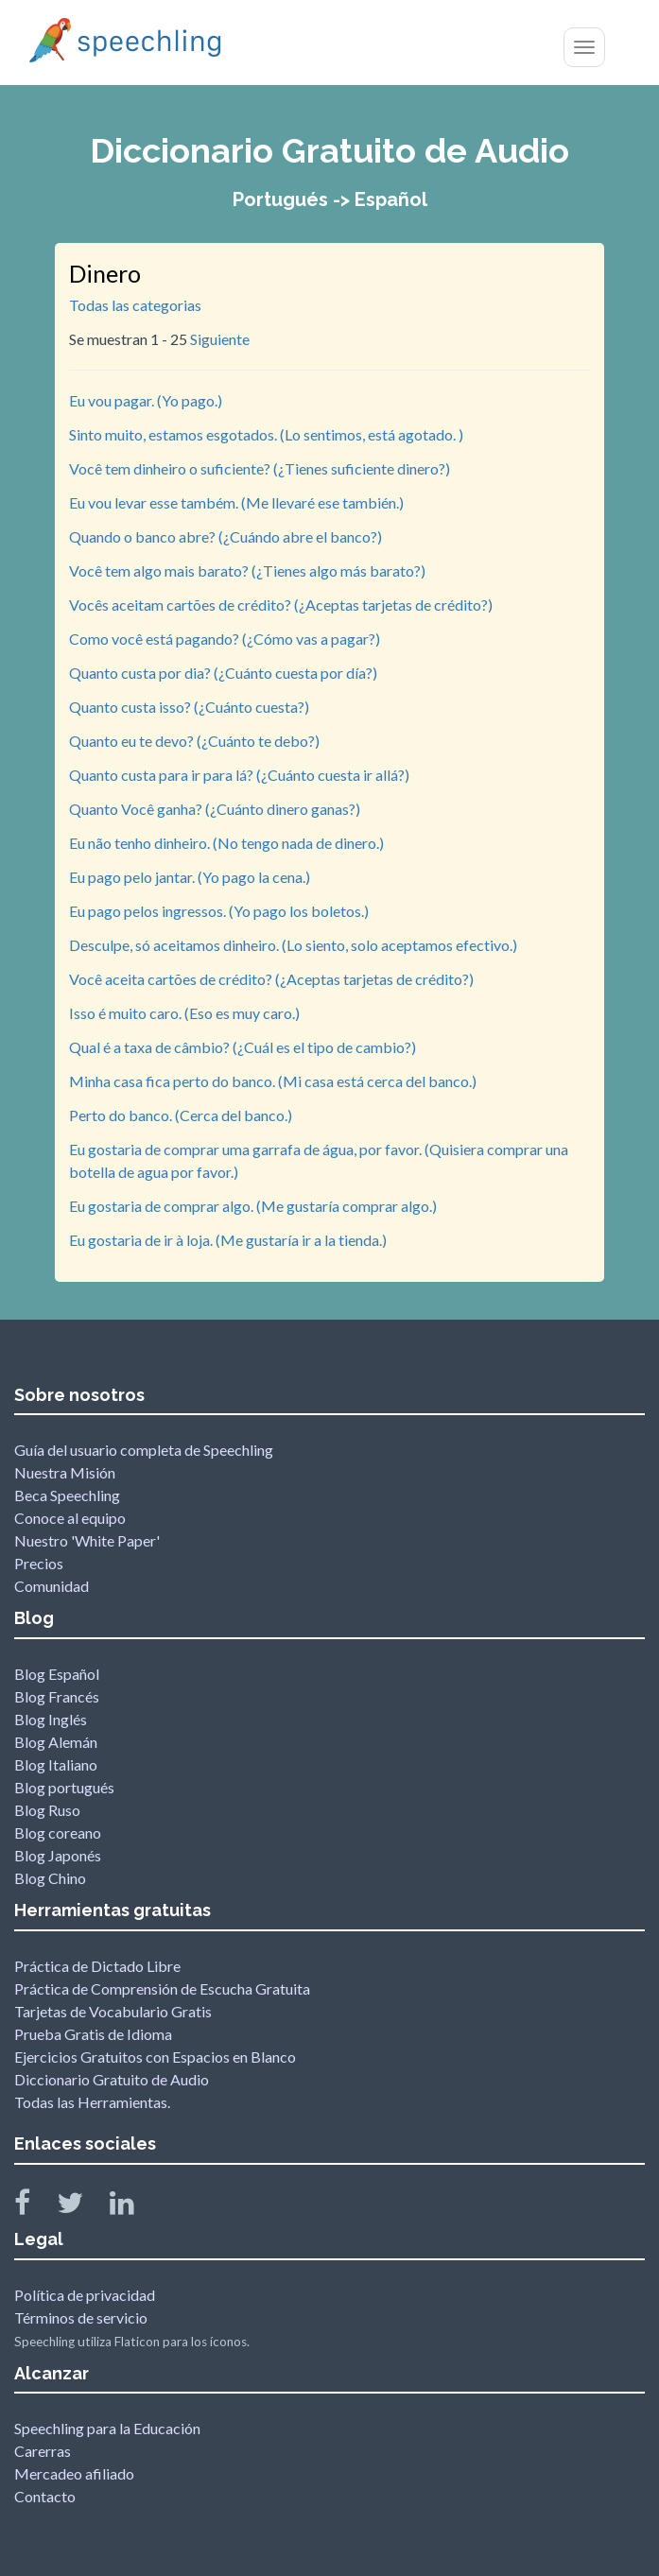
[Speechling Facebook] (34, 2207)
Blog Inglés (50, 1719)
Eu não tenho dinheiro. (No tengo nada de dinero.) (226, 843)
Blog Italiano (55, 1764)
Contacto (45, 2496)
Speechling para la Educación (107, 2428)
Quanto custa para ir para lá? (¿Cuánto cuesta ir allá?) (239, 775)
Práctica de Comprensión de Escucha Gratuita (162, 1988)
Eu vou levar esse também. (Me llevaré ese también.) (236, 502)
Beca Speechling (67, 1495)
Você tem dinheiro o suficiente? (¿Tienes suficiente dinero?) (259, 468)
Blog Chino (50, 1878)
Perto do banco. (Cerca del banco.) (180, 1115)
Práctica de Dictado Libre (97, 1966)
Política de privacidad (84, 2295)
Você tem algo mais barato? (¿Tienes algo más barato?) (247, 570)
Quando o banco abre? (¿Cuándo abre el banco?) (225, 536)
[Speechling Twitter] (82, 2207)
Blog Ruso (47, 1810)
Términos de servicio (80, 2317)
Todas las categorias (135, 305)
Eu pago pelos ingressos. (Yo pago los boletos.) (219, 911)
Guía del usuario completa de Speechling (143, 1450)
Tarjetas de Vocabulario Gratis (113, 2011)
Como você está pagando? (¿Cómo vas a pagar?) (224, 639)
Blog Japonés (57, 1855)
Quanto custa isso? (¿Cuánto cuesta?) (189, 707)
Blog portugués (64, 1787)
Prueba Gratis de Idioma (93, 2034)
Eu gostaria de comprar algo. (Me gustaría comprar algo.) (253, 1206)
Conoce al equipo (70, 1518)
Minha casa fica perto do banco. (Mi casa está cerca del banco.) (273, 1081)
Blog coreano (57, 1832)
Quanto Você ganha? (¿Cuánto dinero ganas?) (214, 809)
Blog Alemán (55, 1742)
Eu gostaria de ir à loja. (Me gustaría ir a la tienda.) (228, 1240)
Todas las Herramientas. (92, 2102)
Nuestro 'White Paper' (87, 1540)
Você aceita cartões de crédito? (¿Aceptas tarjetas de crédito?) (271, 979)
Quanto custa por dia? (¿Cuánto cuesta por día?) (223, 673)
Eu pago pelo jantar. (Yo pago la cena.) (189, 877)
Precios (38, 1563)
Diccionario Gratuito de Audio (111, 2079)
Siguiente (220, 339)
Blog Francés (56, 1696)
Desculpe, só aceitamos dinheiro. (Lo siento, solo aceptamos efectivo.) (293, 945)
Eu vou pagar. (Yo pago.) (145, 400)
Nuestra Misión (64, 1472)
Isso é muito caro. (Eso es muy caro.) (184, 1013)
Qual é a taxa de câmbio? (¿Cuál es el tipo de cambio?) (242, 1047)
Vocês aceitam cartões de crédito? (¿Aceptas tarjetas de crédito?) (281, 605)
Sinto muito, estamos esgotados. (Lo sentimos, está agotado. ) (266, 434)
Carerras (42, 2451)
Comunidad (51, 1586)
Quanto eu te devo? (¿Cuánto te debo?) (194, 741)
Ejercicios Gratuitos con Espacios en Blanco (155, 2057)
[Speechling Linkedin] (134, 2207)
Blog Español (56, 1674)
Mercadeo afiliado (74, 2473)
